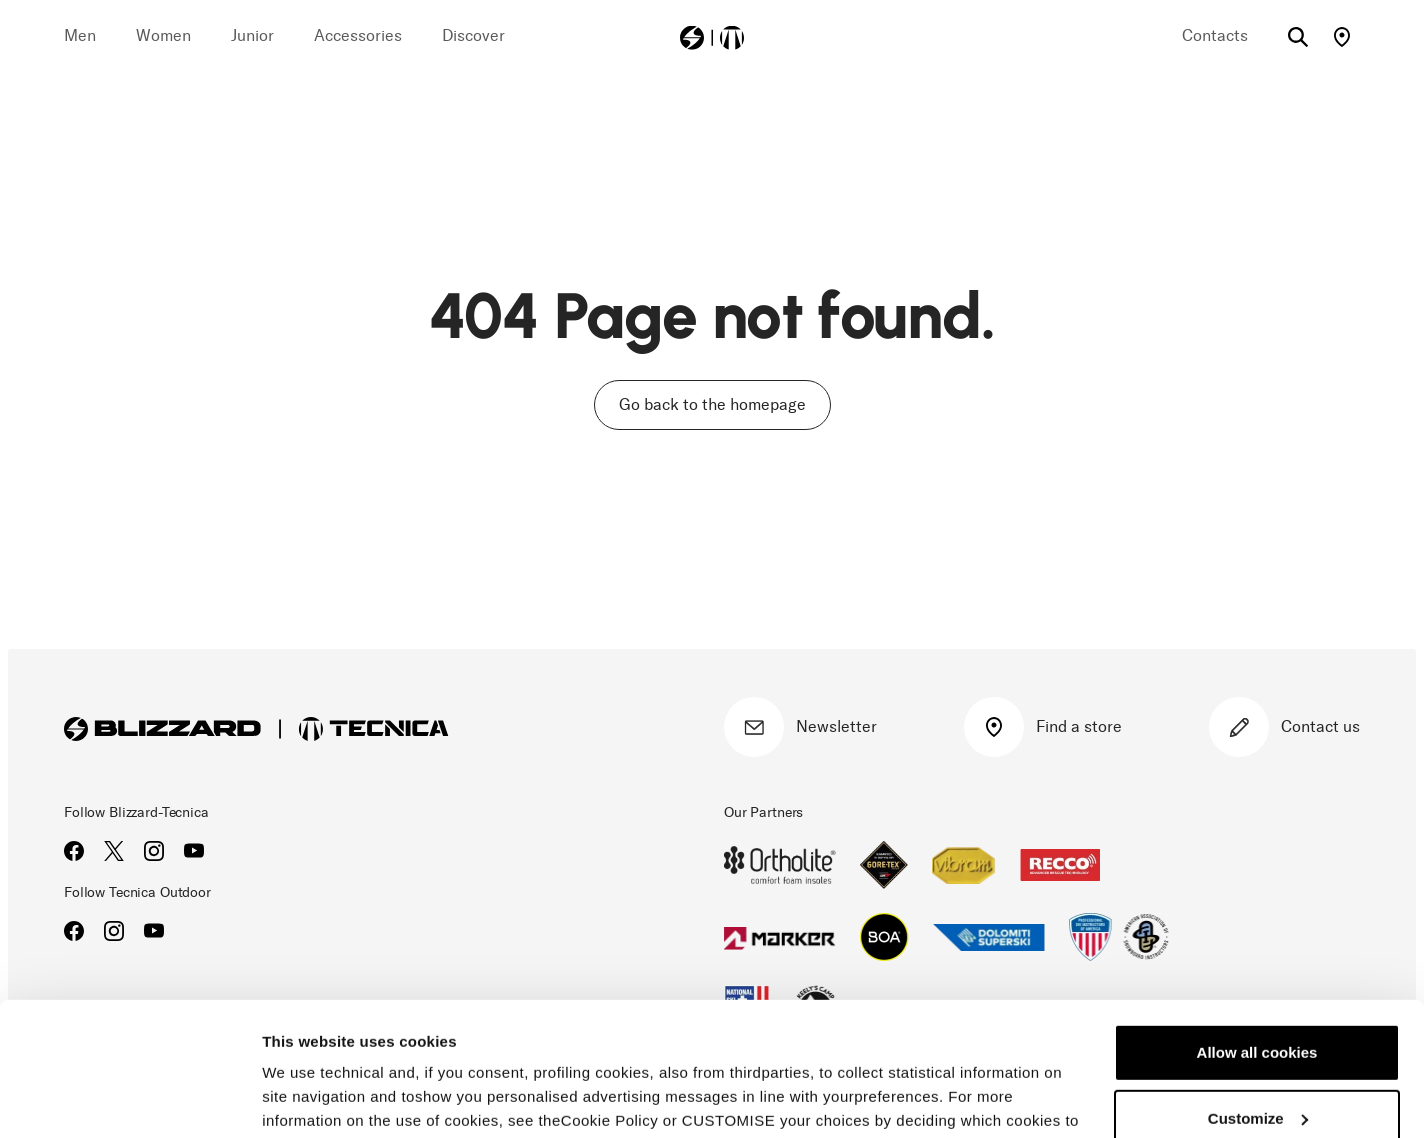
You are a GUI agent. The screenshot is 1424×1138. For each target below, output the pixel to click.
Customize (1258, 992)
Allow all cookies (1257, 927)
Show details (308, 1098)
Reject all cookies (1257, 1058)
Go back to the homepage (712, 404)
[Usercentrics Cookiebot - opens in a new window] (129, 1099)
